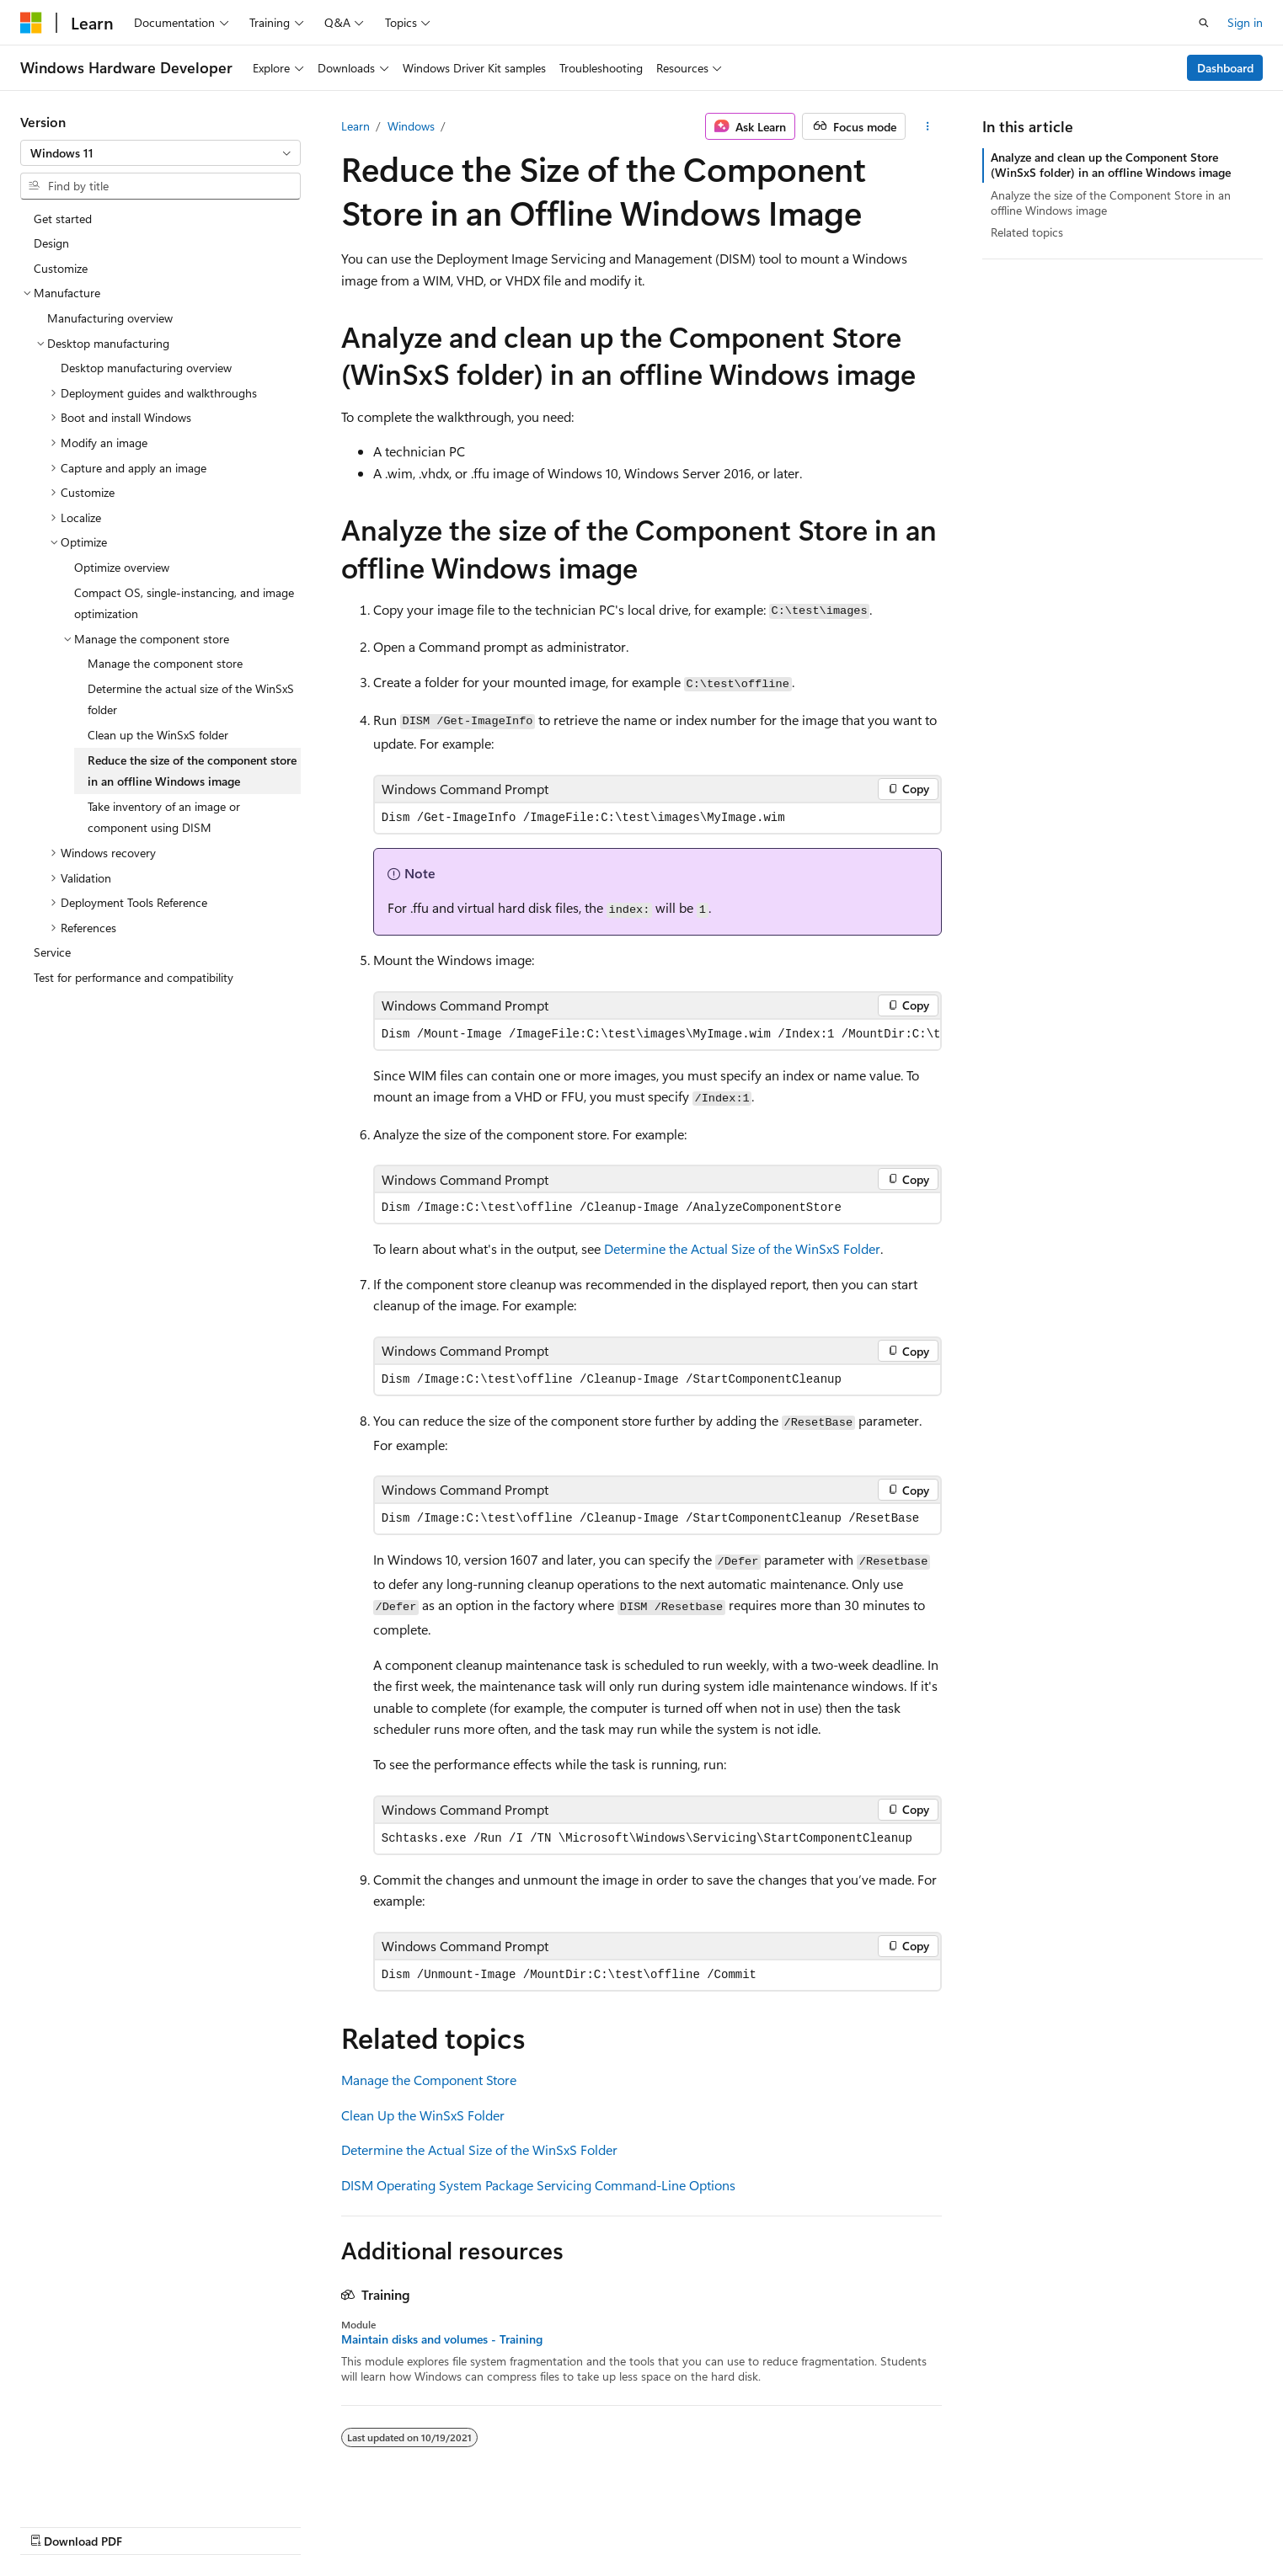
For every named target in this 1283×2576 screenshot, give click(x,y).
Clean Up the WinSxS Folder (423, 2115)
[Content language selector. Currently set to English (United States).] (97, 2522)
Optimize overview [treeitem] (121, 567)
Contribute (873, 2523)
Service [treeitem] (52, 952)
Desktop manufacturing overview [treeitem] (146, 368)
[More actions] (927, 126)
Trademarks (1107, 2523)
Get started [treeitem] (63, 219)
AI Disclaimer (626, 2523)
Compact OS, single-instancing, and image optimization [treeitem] (184, 603)
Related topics (1027, 232)
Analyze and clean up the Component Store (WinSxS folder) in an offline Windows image (1111, 164)
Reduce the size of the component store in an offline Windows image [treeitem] (192, 771)
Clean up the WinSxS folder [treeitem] (158, 735)
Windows (411, 126)
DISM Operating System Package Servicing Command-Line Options (538, 2185)
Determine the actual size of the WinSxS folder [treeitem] (191, 699)
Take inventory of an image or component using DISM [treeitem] (164, 817)
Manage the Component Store (428, 2079)
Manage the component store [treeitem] (165, 663)
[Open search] (1204, 23)
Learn (355, 126)
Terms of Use (1025, 2523)
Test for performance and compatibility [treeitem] (133, 977)
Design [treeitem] (51, 243)
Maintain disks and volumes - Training (442, 2339)
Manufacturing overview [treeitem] (110, 318)
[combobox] (160, 153)
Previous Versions (726, 2523)
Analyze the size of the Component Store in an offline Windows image (1111, 202)
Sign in (1245, 22)
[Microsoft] (31, 23)
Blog (802, 2523)
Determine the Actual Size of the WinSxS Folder (742, 1248)
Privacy (940, 2523)
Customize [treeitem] (61, 268)
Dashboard (1225, 68)
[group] (658, 1034)
